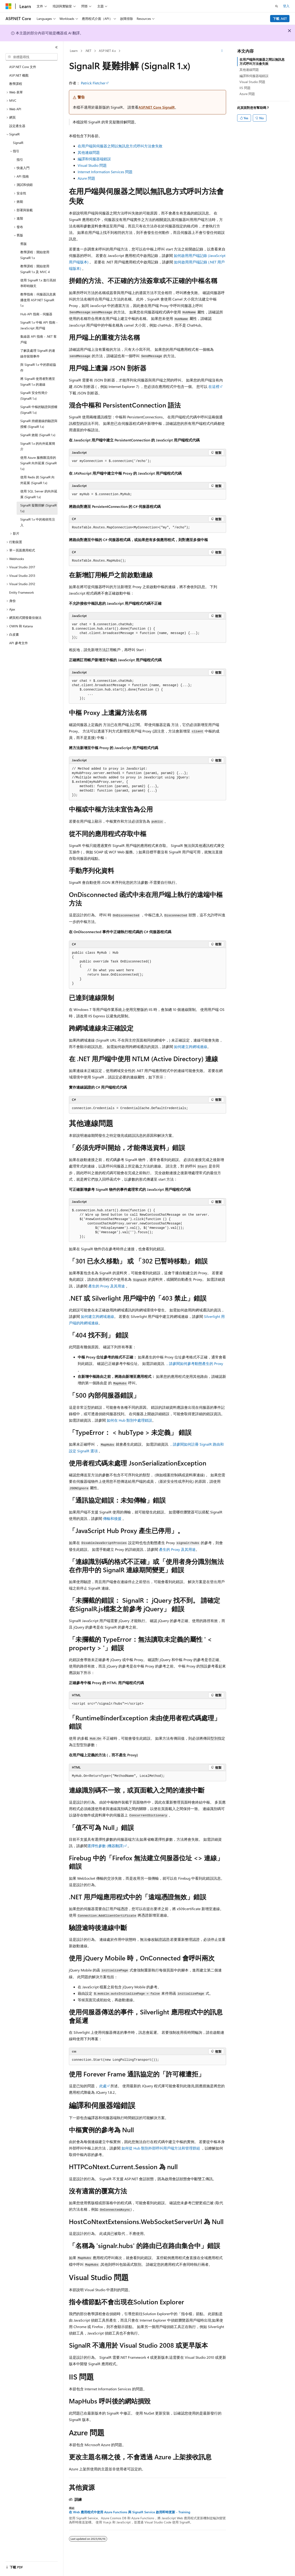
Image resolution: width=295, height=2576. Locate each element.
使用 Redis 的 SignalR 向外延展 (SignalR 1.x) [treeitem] (37, 480)
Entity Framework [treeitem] (21, 592)
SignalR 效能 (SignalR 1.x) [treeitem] (37, 435)
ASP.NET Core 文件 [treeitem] (22, 67)
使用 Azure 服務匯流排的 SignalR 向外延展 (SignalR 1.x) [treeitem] (38, 463)
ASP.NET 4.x (107, 50)
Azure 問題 (86, 178)
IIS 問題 (245, 88)
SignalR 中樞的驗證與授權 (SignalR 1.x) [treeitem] (38, 410)
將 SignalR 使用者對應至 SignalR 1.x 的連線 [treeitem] (37, 381)
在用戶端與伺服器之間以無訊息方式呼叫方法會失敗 (120, 145)
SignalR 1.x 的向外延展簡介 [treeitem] (37, 446)
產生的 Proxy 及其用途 (106, 1286)
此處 (103, 2085)
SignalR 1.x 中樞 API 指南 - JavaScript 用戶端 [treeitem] (39, 325)
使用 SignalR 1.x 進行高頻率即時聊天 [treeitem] (38, 283)
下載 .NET (280, 18)
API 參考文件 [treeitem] (18, 643)
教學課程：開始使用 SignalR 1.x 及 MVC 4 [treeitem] (35, 269)
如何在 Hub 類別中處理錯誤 (129, 1420)
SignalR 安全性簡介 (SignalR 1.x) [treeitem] (34, 395)
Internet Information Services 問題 (105, 171)
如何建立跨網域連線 (190, 1046)
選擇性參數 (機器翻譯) (105, 1845)
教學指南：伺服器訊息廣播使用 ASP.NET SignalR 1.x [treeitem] (38, 300)
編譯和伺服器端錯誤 (94, 158)
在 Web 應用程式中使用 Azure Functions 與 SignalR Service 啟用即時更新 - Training (129, 2512)
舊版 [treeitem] (23, 243)
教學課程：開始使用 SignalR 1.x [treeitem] (34, 255)
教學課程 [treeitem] (15, 83)
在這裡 (213, 386)
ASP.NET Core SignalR (157, 107)
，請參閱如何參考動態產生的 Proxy (194, 1363)
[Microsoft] (9, 6)
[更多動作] (222, 51)
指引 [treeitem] (20, 159)
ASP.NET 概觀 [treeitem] (19, 75)
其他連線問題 (89, 152)
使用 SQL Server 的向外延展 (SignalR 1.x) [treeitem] (38, 494)
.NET (88, 50)
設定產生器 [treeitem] (17, 126)
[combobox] (32, 57)
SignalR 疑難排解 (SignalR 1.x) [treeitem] (38, 508)
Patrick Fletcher (93, 82)
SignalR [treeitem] (18, 142)
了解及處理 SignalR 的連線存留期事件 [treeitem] (37, 353)
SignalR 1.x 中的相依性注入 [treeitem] (37, 522)
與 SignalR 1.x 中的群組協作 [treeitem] (38, 367)
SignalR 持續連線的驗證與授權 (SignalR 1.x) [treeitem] (38, 424)
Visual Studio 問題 (92, 165)
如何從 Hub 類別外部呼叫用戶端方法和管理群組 (160, 2148)
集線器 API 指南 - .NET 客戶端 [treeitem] (38, 339)
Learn (74, 50)
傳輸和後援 (112, 1518)
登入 (286, 6)
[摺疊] (56, 47)
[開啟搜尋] (276, 6)
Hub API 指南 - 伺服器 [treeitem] (36, 314)
